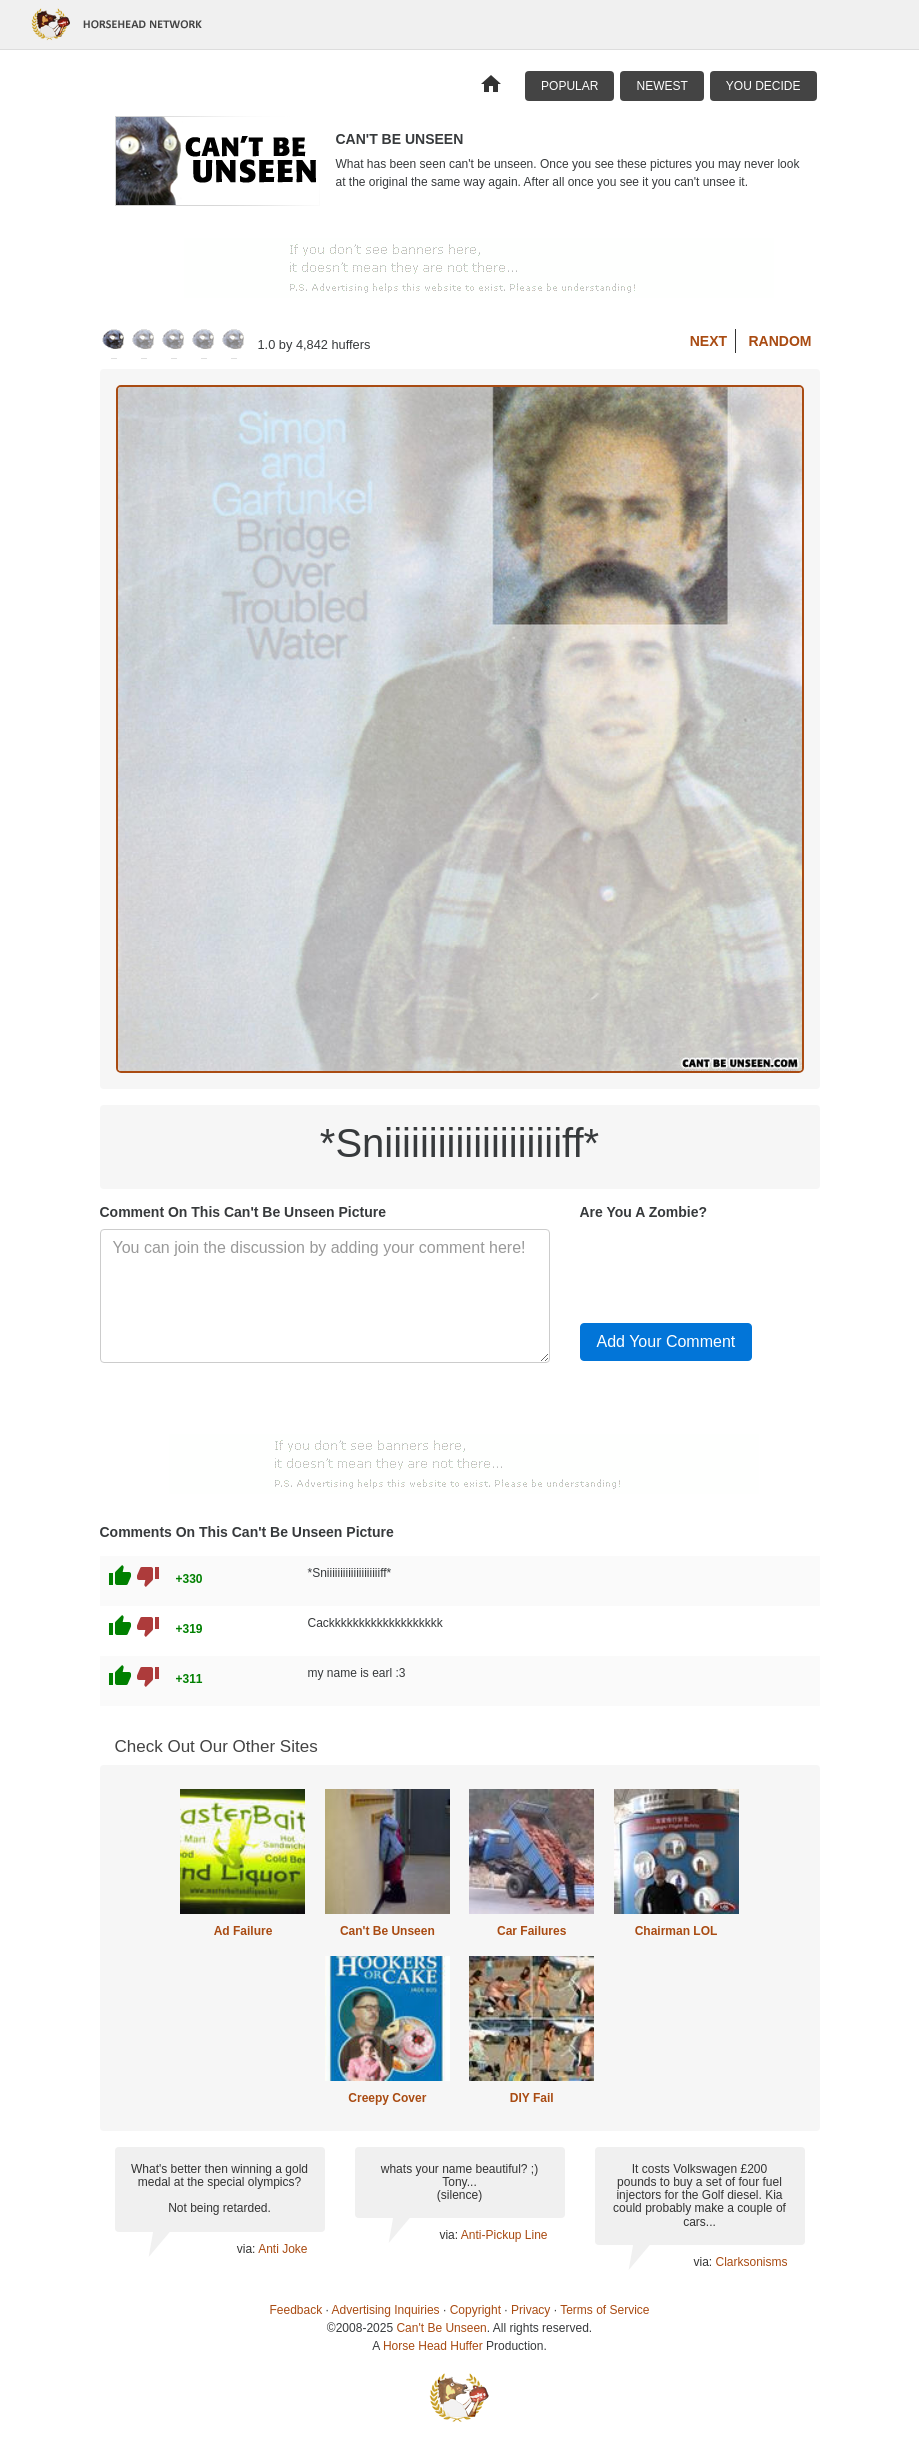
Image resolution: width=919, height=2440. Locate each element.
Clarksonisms (751, 2262)
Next (708, 341)
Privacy (530, 2310)
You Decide (763, 86)
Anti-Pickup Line (504, 2235)
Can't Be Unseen (387, 1931)
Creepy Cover (387, 2098)
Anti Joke (282, 2249)
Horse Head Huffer (433, 2346)
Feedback (296, 2310)
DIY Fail (532, 2098)
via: (247, 2249)
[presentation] (732, 1268)
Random (780, 341)
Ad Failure (243, 1931)
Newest (661, 86)
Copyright (475, 2310)
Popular (569, 86)
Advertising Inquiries (386, 2310)
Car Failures (531, 1931)
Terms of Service (604, 2310)
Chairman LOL (676, 1931)
